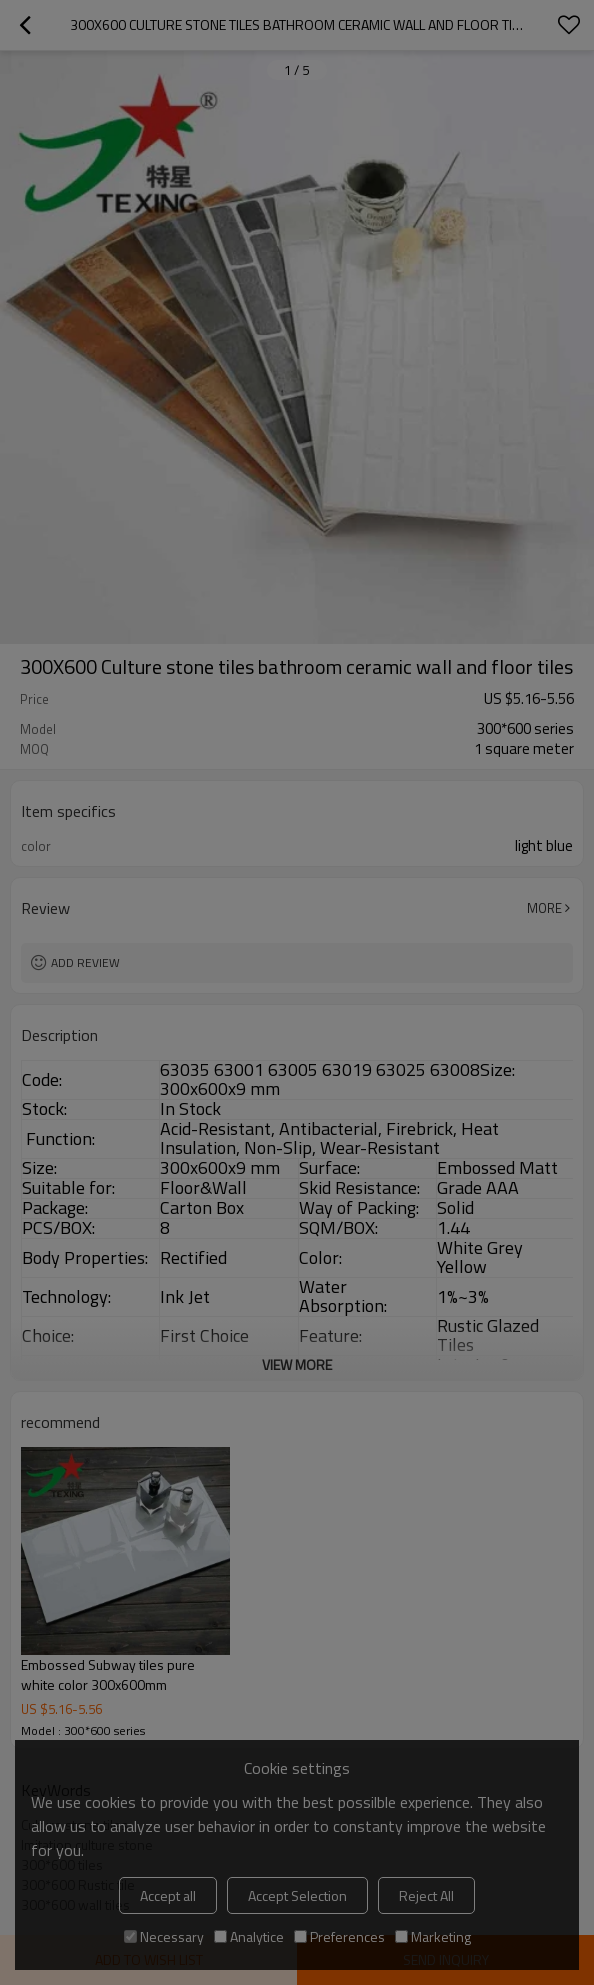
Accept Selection (297, 1895)
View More (297, 1364)
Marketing (433, 1936)
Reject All (426, 1895)
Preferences (339, 1936)
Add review (85, 962)
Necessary (164, 1936)
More (544, 908)
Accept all (168, 1895)
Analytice (249, 1936)
